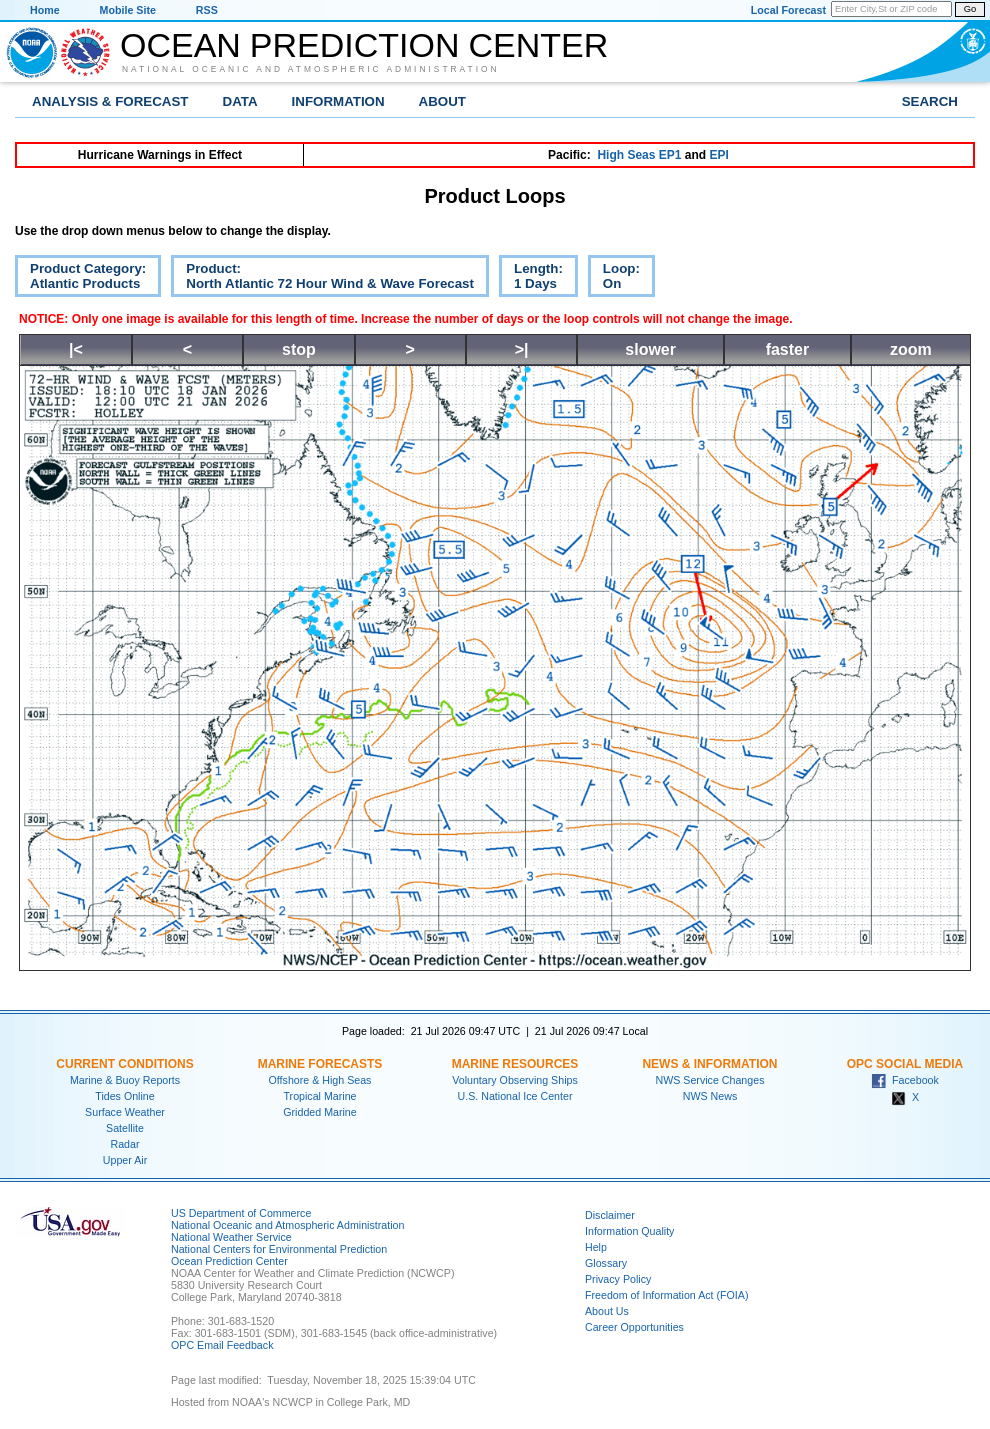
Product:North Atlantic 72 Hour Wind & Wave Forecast (322, 279)
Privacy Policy (618, 1279)
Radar (124, 1144)
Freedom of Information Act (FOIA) (666, 1295)
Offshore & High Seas (320, 1080)
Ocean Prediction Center (364, 45)
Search (930, 101)
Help (596, 1247)
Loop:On (614, 279)
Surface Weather (125, 1112)
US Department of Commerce (241, 1213)
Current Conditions (124, 1064)
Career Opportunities (634, 1327)
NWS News (710, 1096)
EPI (718, 155)
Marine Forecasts (320, 1064)
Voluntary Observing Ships (515, 1080)
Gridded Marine (319, 1112)
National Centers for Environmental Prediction (279, 1249)
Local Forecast (788, 10)
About (442, 101)
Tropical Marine (319, 1096)
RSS (207, 10)
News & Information (709, 1064)
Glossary (606, 1263)
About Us (607, 1311)
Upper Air (125, 1160)
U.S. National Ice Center (515, 1096)
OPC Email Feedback (222, 1345)
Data (240, 101)
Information (338, 101)
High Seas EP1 (639, 155)
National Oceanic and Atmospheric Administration (311, 69)
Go (970, 9)
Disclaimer (610, 1215)
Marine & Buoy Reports (125, 1080)
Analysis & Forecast (110, 101)
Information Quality (629, 1231)
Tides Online (124, 1096)
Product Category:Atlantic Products (80, 279)
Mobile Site (128, 10)
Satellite (125, 1128)
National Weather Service (231, 1237)
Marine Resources (515, 1064)
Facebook (905, 1080)
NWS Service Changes (710, 1080)
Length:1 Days (531, 279)
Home (45, 10)
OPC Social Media (905, 1064)
